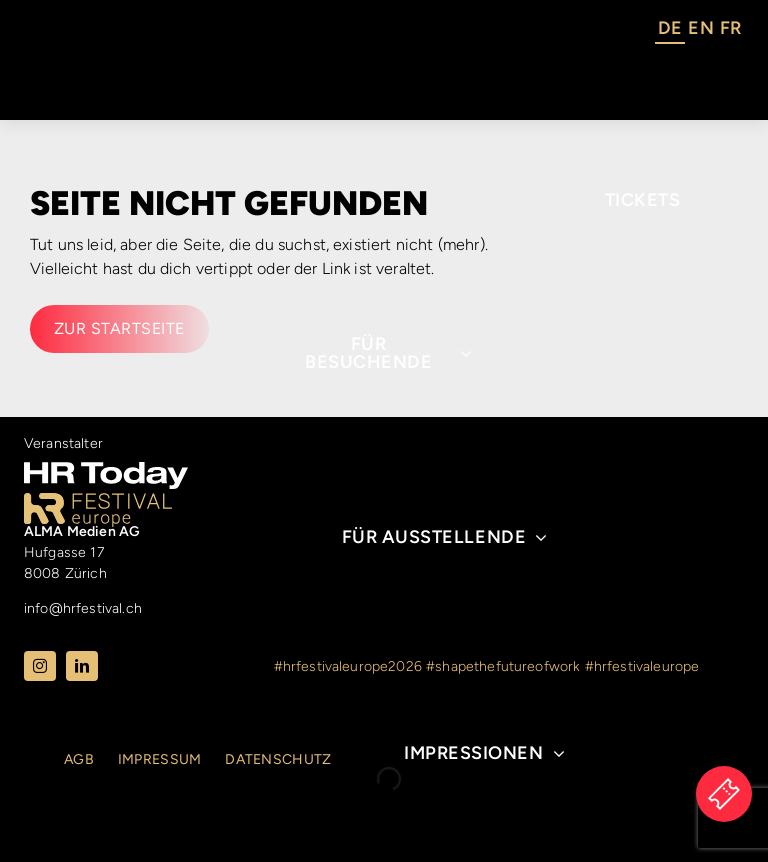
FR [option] (730, 28)
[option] (700, 31)
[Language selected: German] (699, 31)
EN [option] (700, 28)
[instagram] (40, 666)
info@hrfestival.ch (83, 608)
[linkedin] (82, 666)
